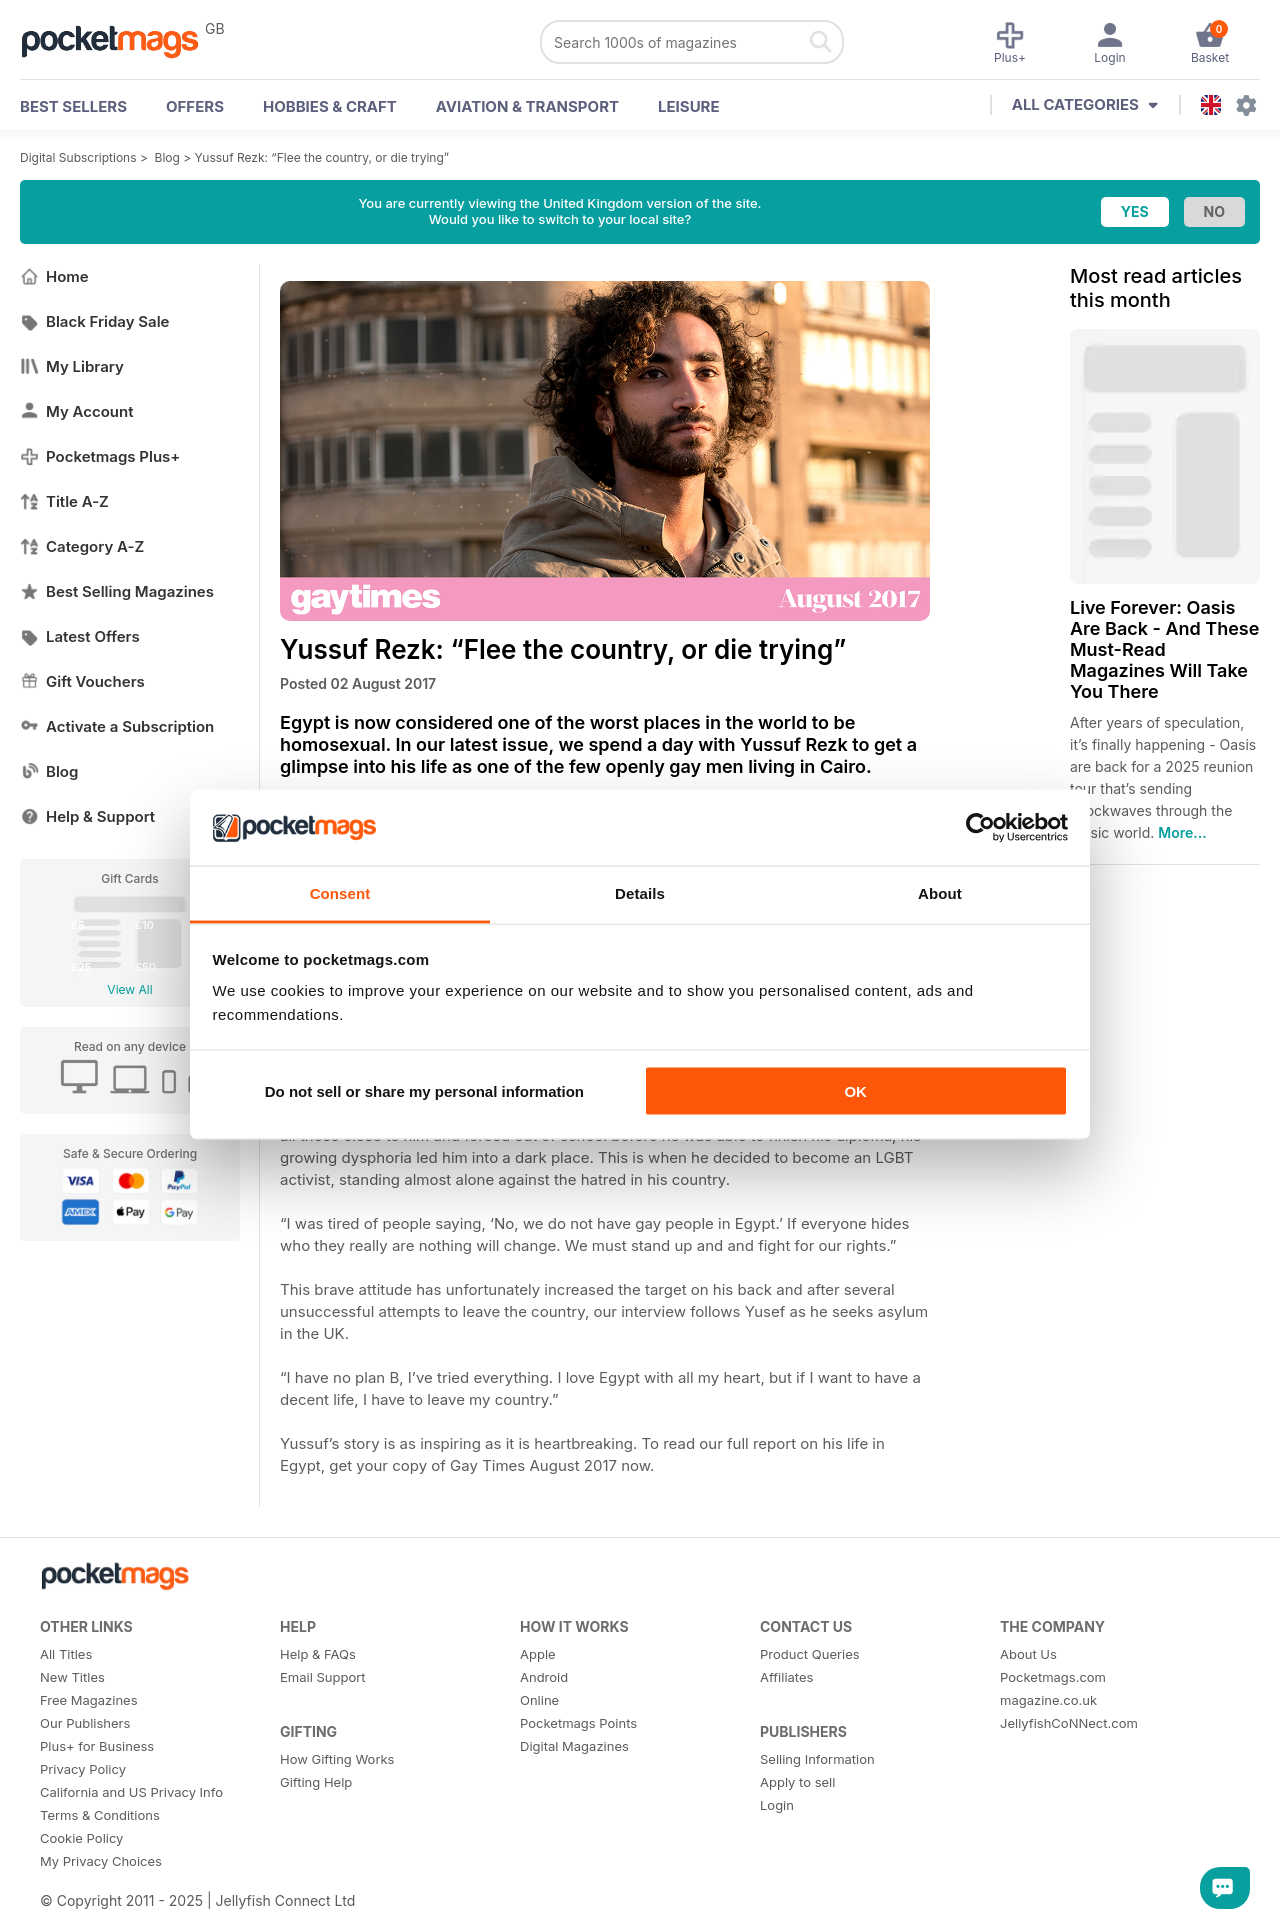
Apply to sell (797, 1782)
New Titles (72, 1677)
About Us (1028, 1654)
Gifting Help (316, 1782)
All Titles (66, 1654)
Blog (167, 157)
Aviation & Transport (527, 106)
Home (54, 276)
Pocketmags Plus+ (100, 456)
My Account (77, 411)
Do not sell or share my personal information (424, 1090)
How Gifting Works (337, 1759)
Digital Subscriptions (78, 157)
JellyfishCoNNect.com (1069, 1723)
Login (777, 1805)
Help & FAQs (318, 1654)
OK (855, 1090)
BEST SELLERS (73, 106)
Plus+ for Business (97, 1746)
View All (129, 989)
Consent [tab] (340, 893)
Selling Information (817, 1759)
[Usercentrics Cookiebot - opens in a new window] (980, 827)
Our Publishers (85, 1723)
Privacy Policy (83, 1769)
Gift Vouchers (82, 681)
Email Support (323, 1677)
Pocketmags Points (578, 1723)
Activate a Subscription (117, 726)
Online (539, 1700)
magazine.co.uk (1048, 1700)
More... (1182, 832)
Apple (538, 1654)
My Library (72, 366)
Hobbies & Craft (330, 106)
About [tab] (940, 893)
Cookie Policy (81, 1838)
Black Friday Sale (94, 321)
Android (544, 1677)
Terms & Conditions (100, 1815)
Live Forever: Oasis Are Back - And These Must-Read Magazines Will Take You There (1164, 649)
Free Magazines (89, 1700)
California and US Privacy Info (131, 1792)
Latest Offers (80, 636)
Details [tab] (640, 893)
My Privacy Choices (101, 1861)
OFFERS (195, 106)
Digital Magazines (574, 1746)
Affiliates (786, 1677)
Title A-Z (64, 501)
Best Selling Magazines (117, 591)
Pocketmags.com (1053, 1677)
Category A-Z (82, 546)
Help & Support (87, 816)
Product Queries (810, 1654)
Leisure (689, 106)
